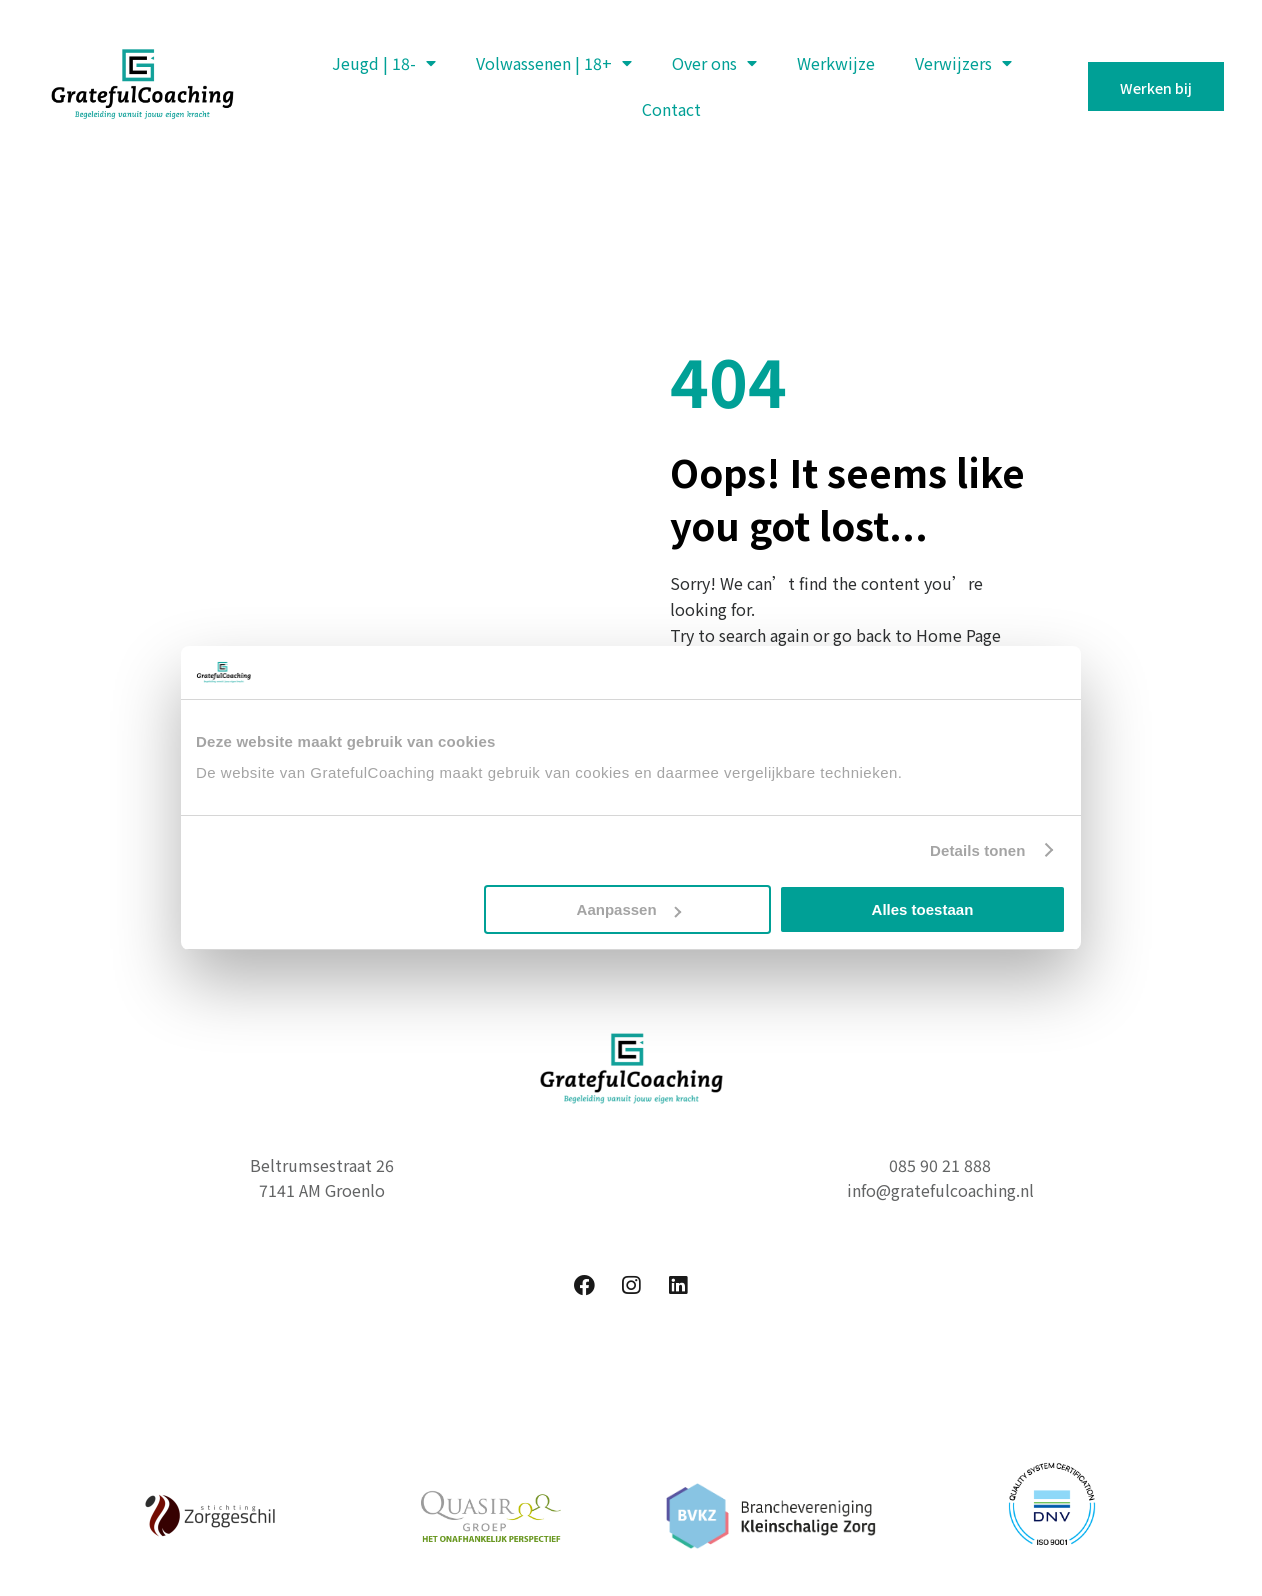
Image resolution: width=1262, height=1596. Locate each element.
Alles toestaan (923, 909)
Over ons (714, 63)
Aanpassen (629, 909)
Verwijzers (963, 63)
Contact (671, 109)
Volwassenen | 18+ (554, 63)
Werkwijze (836, 63)
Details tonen (977, 850)
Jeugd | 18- (384, 63)
